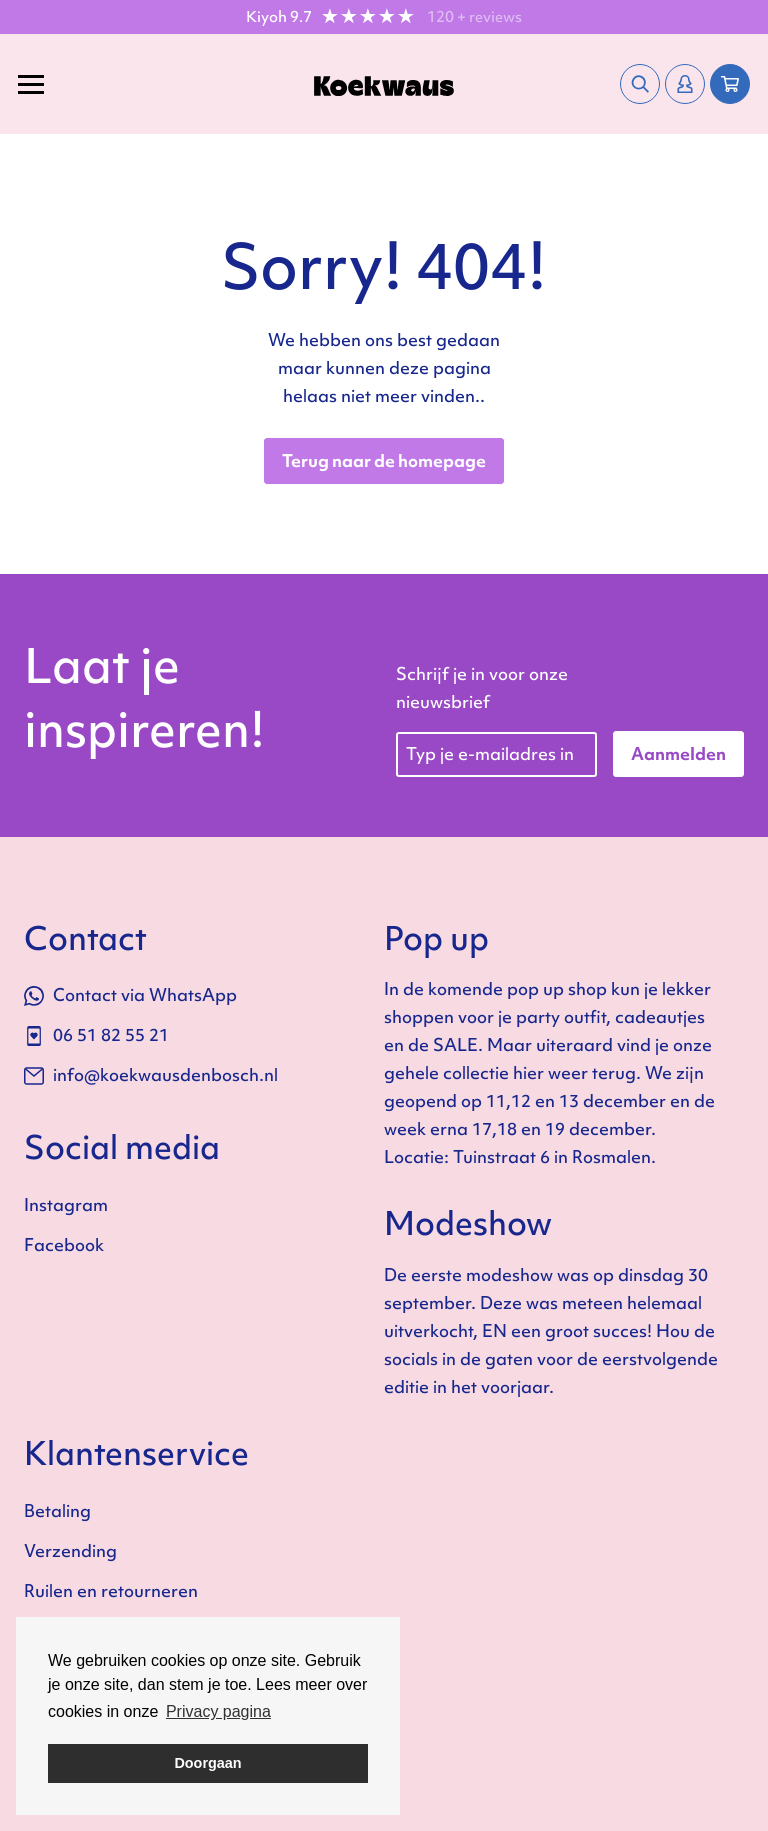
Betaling (57, 1510)
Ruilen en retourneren (111, 1590)
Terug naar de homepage (384, 460)
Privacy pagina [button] (218, 1711)
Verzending (70, 1550)
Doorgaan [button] (207, 1763)
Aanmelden (678, 753)
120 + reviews (474, 17)
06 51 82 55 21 (96, 1034)
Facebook (64, 1244)
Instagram (66, 1204)
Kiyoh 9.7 (279, 17)
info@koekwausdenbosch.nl (151, 1074)
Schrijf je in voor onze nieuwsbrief (482, 687)
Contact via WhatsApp (130, 994)
